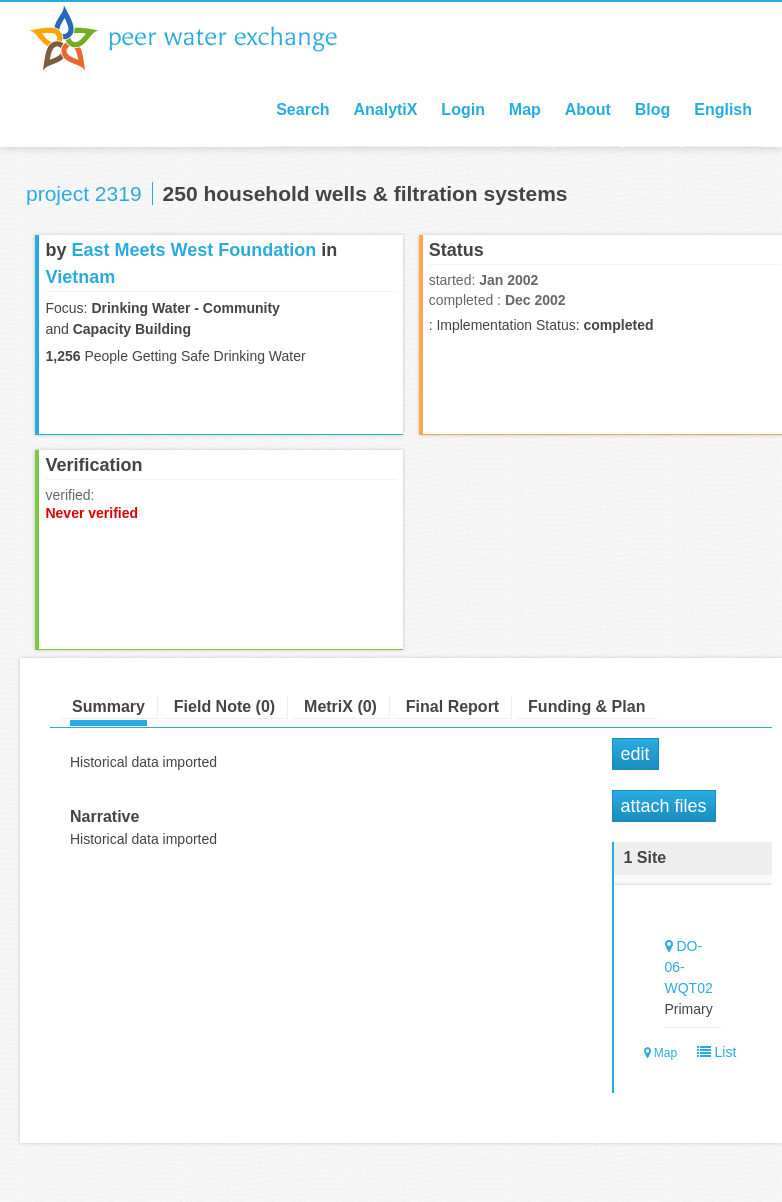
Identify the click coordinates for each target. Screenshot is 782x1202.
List (712, 1052)
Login (463, 109)
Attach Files (664, 806)
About (588, 109)
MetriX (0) (340, 706)
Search (302, 109)
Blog (653, 109)
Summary (108, 706)
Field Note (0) (224, 706)
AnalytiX (385, 109)
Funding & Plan (586, 706)
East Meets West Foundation (193, 250)
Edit (635, 754)
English (723, 109)
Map (525, 109)
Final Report (452, 706)
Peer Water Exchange (200, 38)
